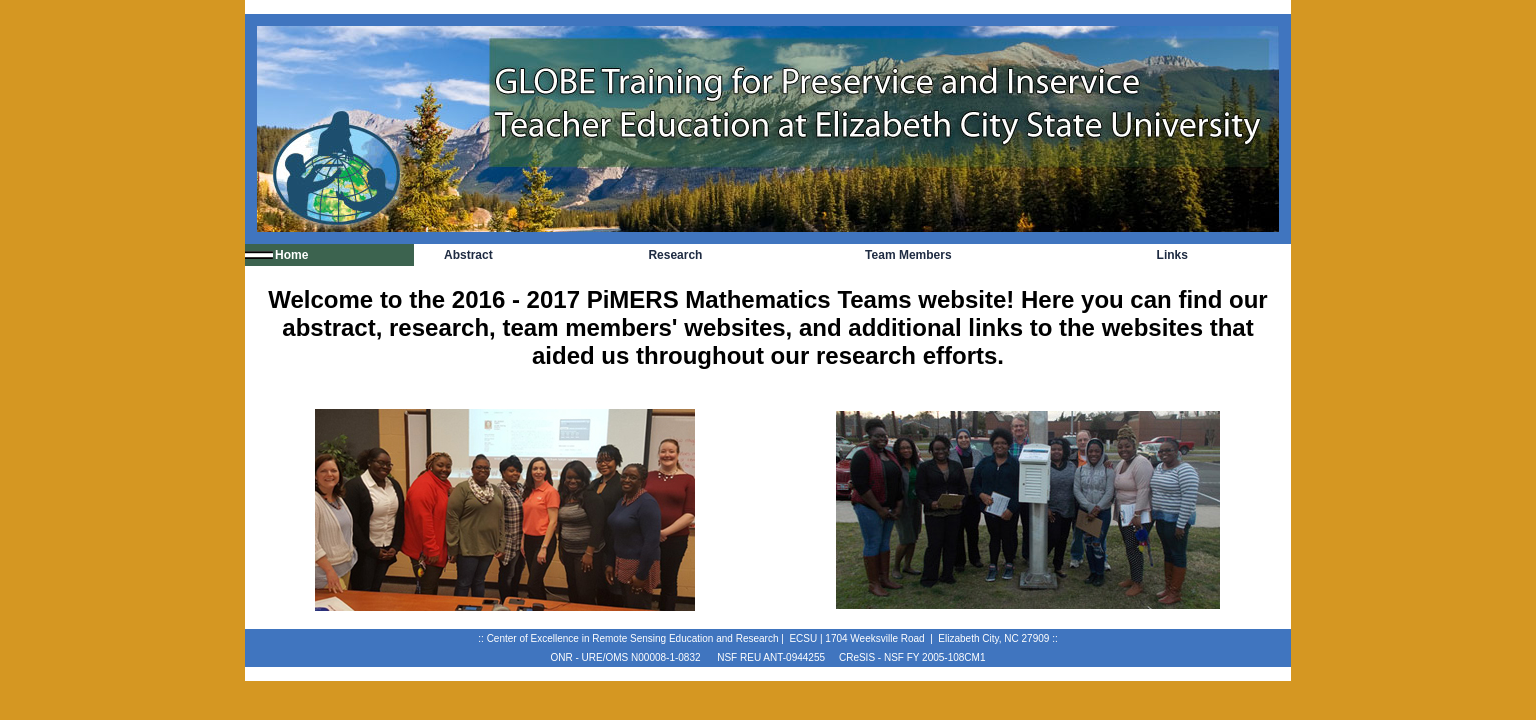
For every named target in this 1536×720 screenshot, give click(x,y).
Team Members (908, 255)
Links (1172, 255)
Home (291, 255)
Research (675, 255)
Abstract (468, 255)
